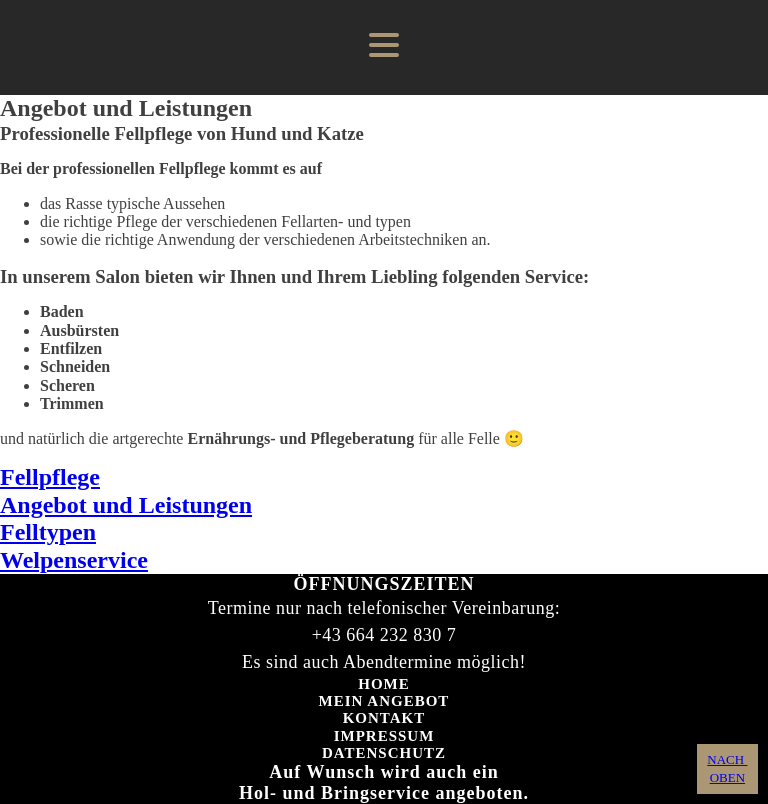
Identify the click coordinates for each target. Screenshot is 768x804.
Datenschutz (384, 753)
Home (384, 684)
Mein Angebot (384, 701)
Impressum (384, 736)
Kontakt (384, 718)
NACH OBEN (727, 768)
